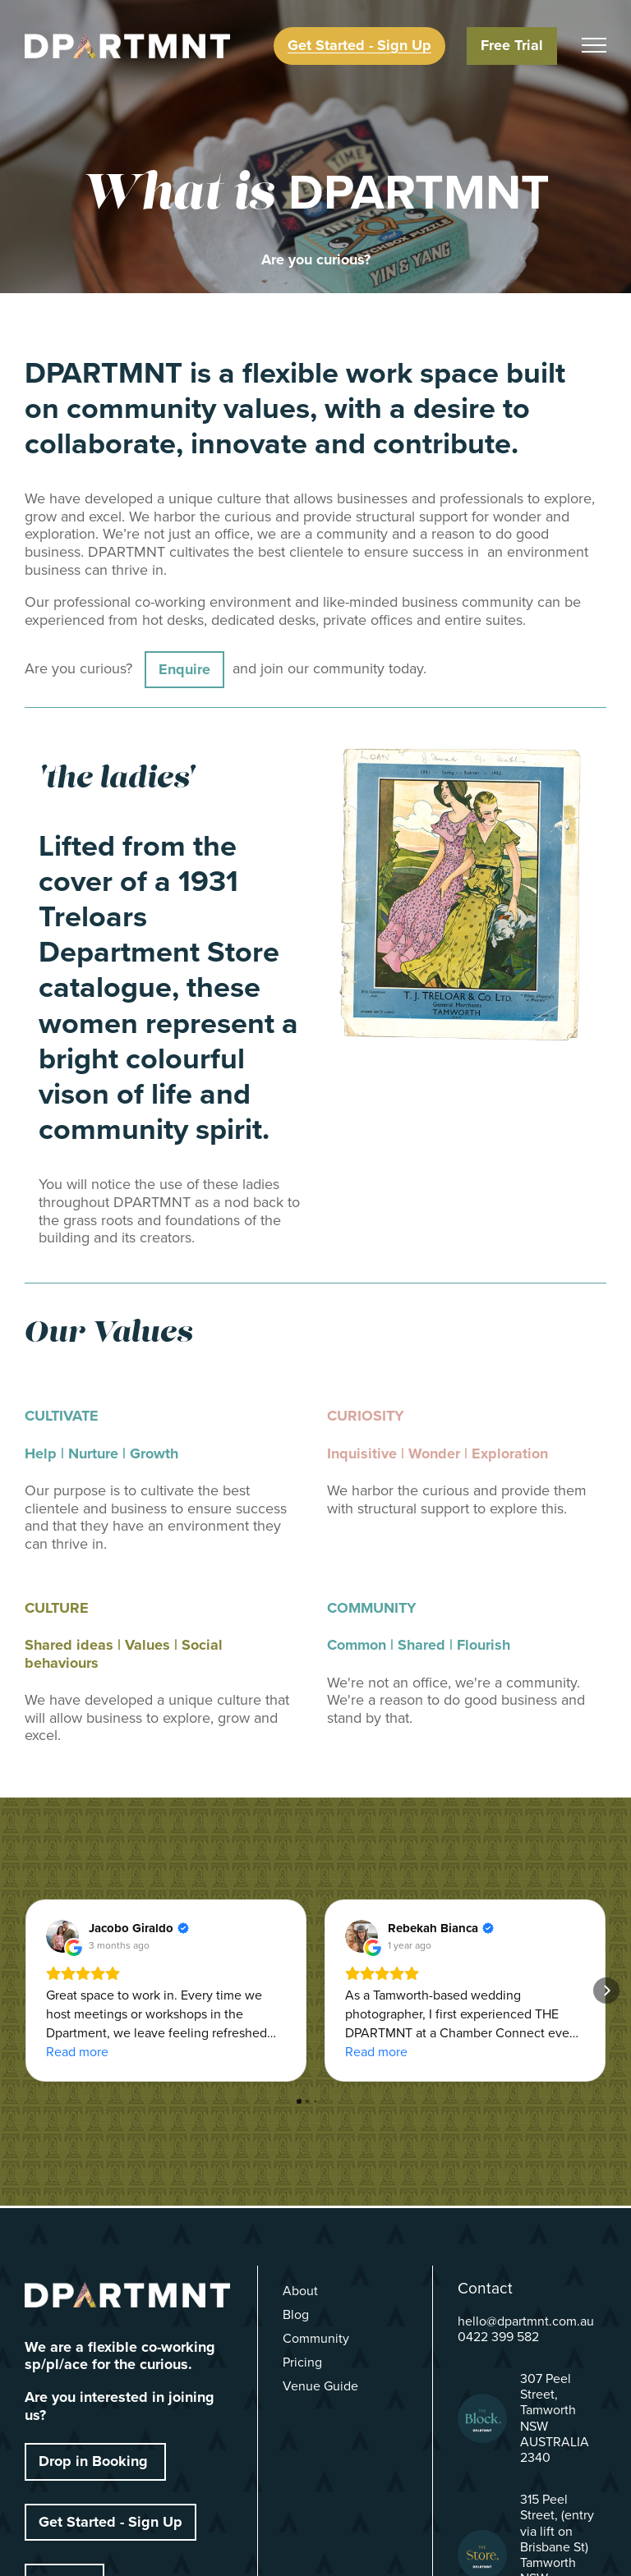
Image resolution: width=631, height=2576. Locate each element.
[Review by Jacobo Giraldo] (139, 1928)
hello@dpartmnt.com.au (526, 2321)
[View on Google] (62, 1936)
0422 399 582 (498, 2336)
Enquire (184, 669)
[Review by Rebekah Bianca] (441, 1928)
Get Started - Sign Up (110, 2521)
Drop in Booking (95, 2461)
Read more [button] (77, 2051)
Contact (485, 2288)
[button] (25, 1990)
